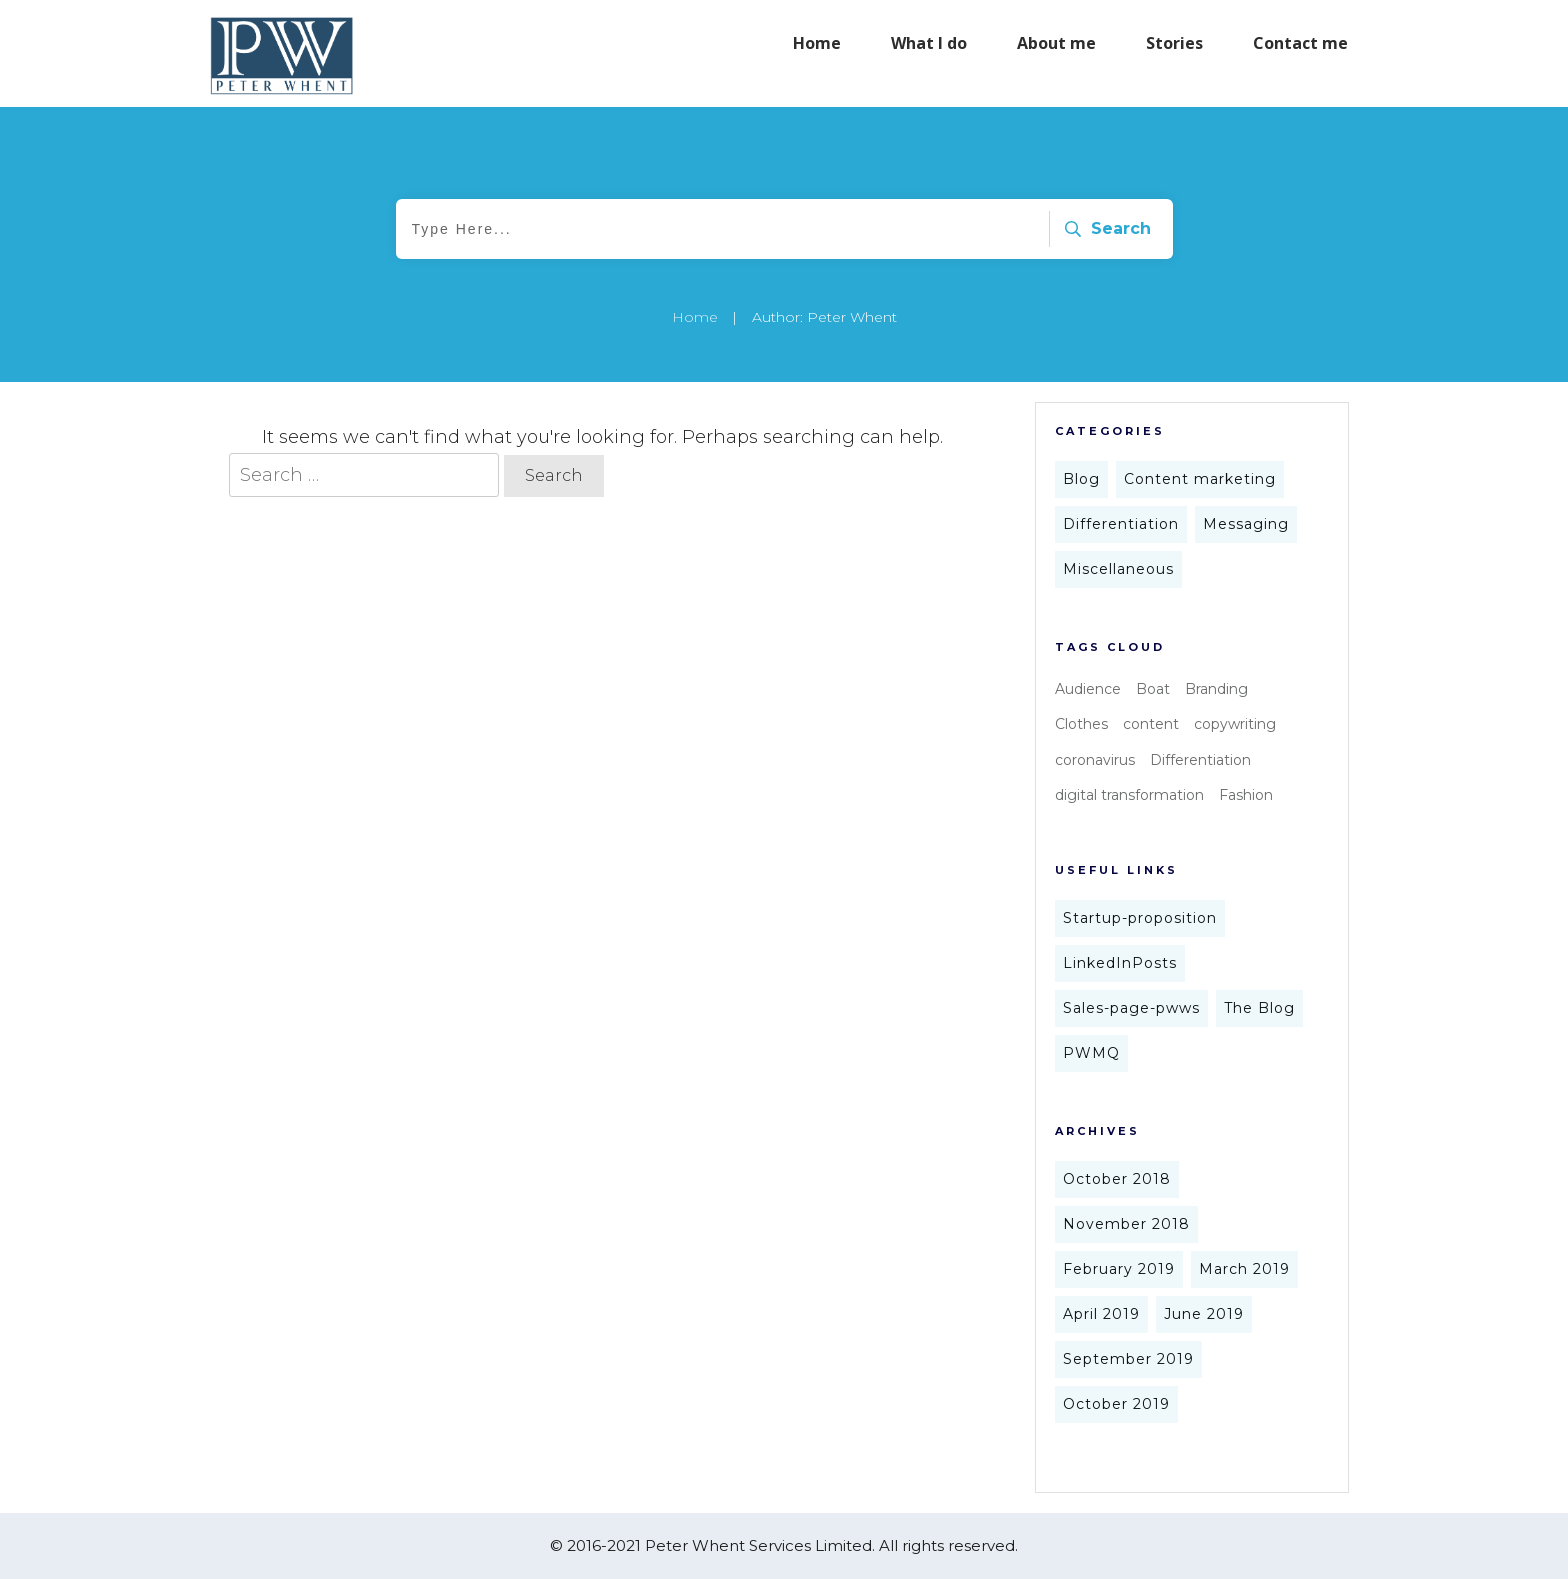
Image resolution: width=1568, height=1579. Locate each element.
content (1151, 724)
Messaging (1246, 524)
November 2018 (1126, 1224)
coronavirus (1095, 760)
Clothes (1081, 724)
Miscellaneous (1118, 569)
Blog (1081, 479)
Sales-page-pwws (1131, 1008)
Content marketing (1200, 479)
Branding (1216, 689)
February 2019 (1119, 1269)
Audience (1088, 689)
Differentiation (1121, 524)
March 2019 (1244, 1269)
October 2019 (1116, 1404)
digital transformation (1129, 795)
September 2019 (1128, 1359)
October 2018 (1117, 1179)
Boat (1153, 689)
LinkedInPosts (1120, 963)
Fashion (1246, 795)
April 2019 (1101, 1314)
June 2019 (1204, 1314)
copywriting (1235, 724)
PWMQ (1091, 1053)
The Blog (1259, 1008)
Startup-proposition (1140, 918)
